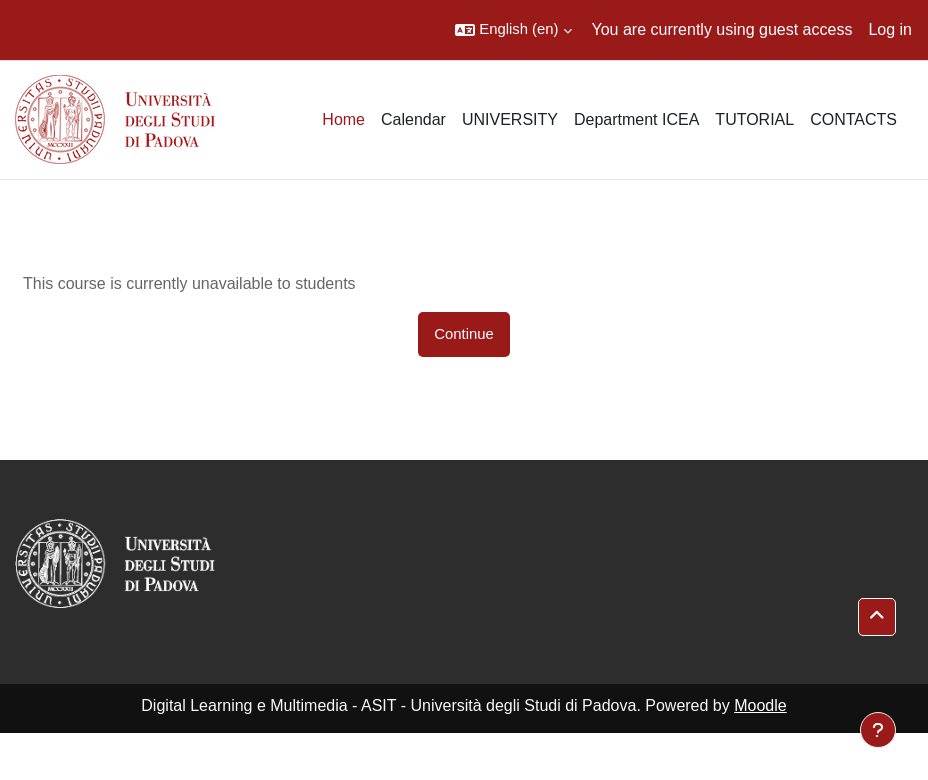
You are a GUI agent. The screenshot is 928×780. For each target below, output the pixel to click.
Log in (890, 29)
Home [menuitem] (343, 119)
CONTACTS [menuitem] (853, 119)
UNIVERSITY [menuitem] (510, 119)
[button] (513, 30)
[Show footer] (878, 730)
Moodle (760, 705)
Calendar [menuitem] (413, 119)
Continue (463, 334)
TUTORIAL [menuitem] (754, 119)
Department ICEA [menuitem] (636, 119)
